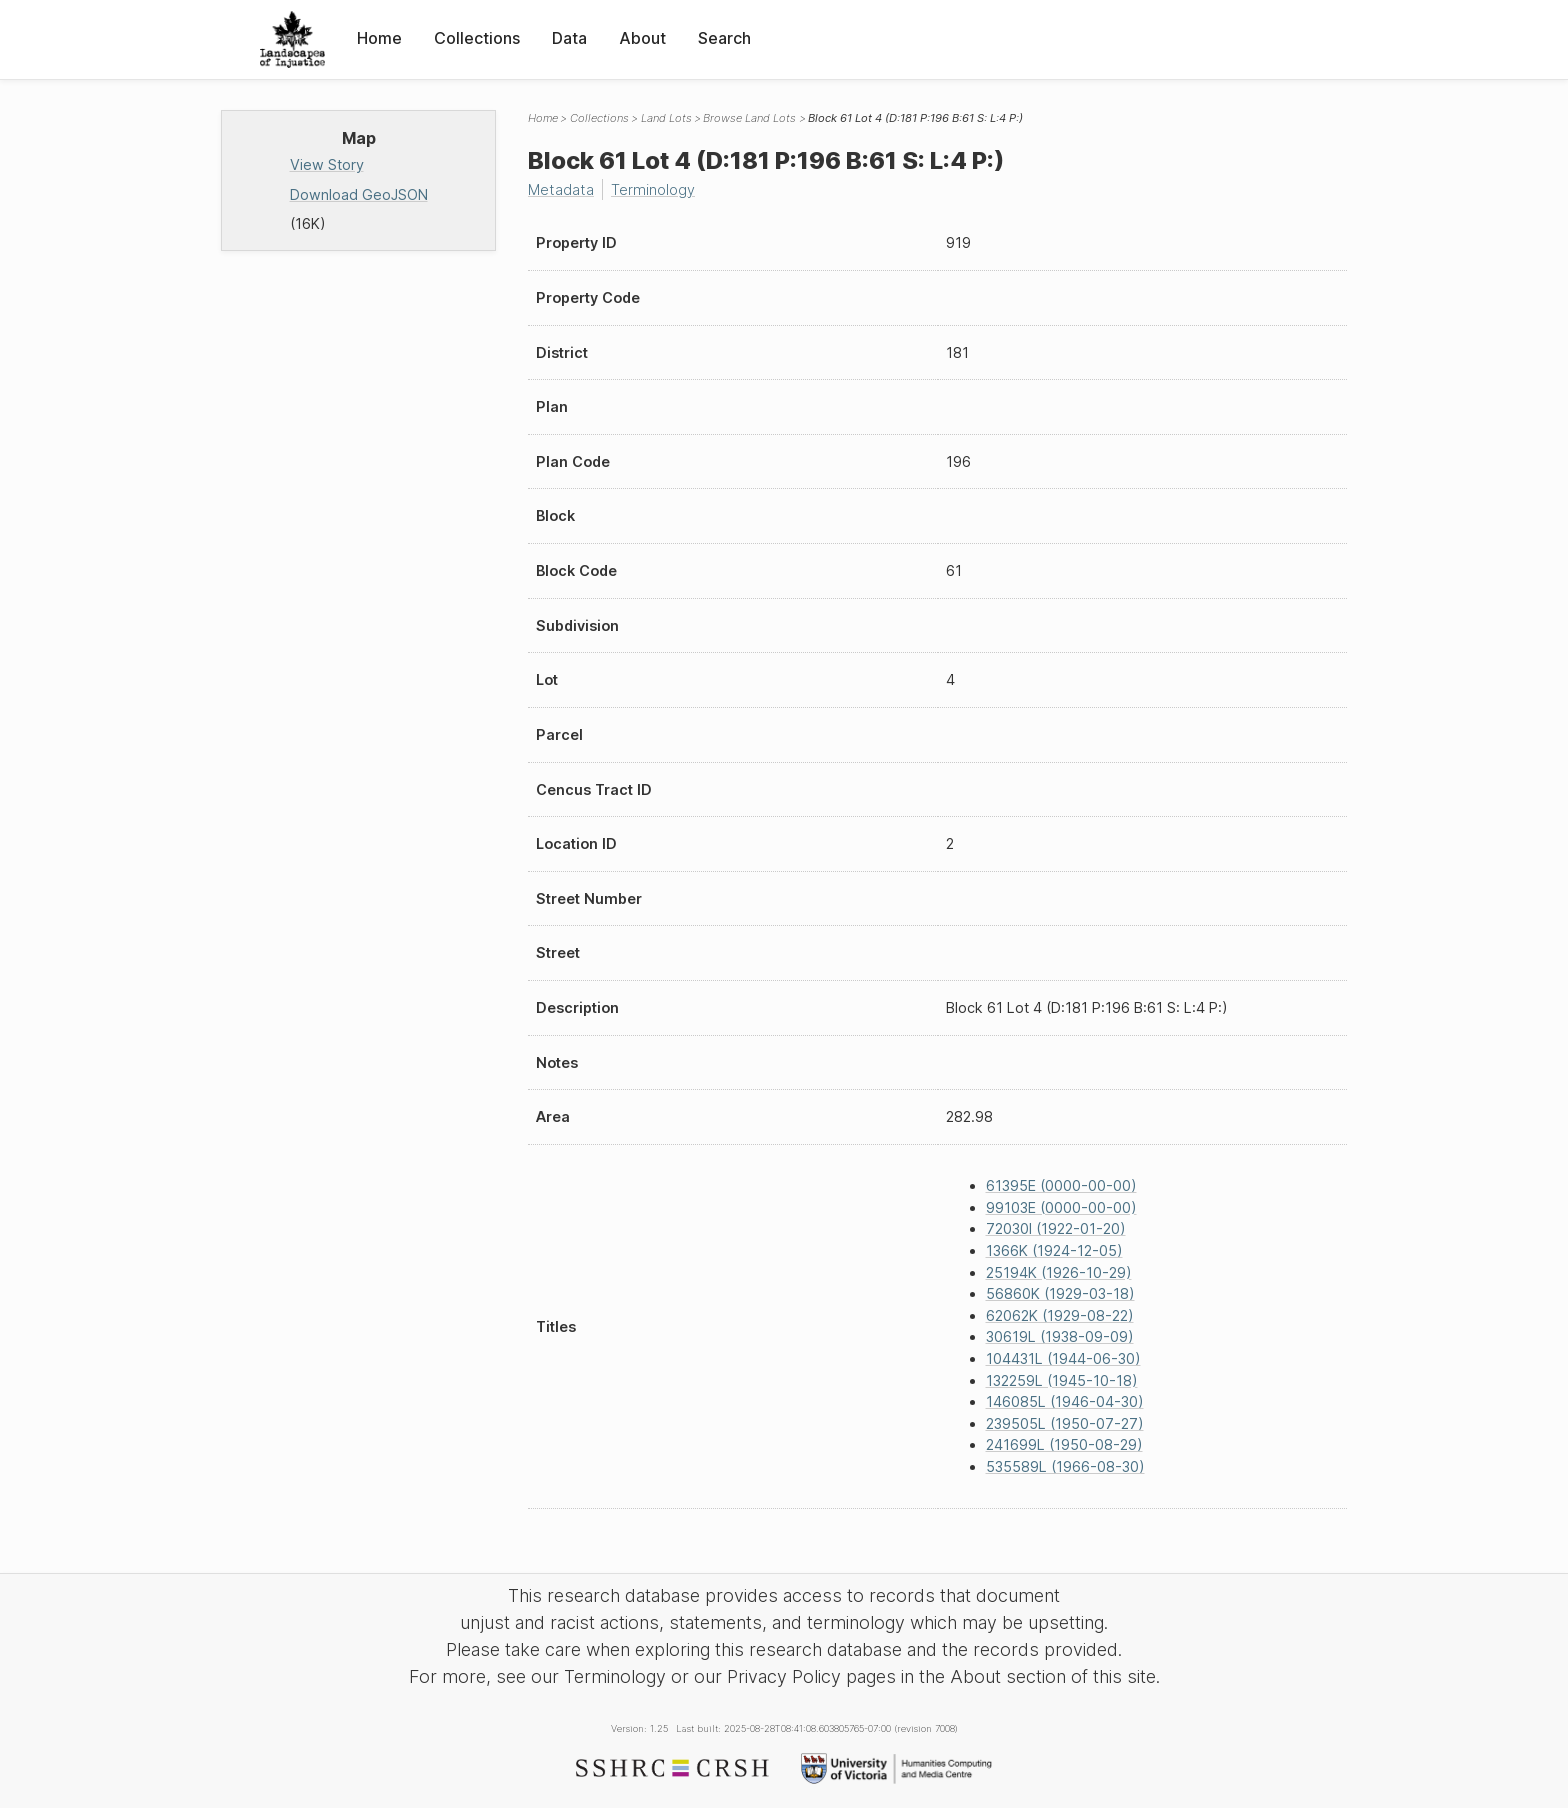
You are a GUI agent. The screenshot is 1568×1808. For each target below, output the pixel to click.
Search (724, 38)
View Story (327, 164)
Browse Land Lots (749, 118)
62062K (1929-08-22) (1060, 1315)
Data (569, 38)
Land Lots (666, 118)
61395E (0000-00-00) (1061, 1185)
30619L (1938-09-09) (1060, 1336)
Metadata (561, 189)
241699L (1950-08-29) (1064, 1444)
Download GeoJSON (359, 194)
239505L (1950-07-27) (1065, 1423)
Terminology (653, 189)
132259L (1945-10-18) (1062, 1380)
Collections (477, 38)
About (642, 38)
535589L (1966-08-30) (1065, 1466)
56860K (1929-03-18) (1060, 1293)
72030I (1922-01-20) (1056, 1228)
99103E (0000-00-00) (1061, 1207)
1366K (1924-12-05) (1054, 1250)
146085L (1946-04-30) (1065, 1401)
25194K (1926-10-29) (1059, 1272)
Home (379, 38)
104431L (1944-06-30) (1063, 1358)
